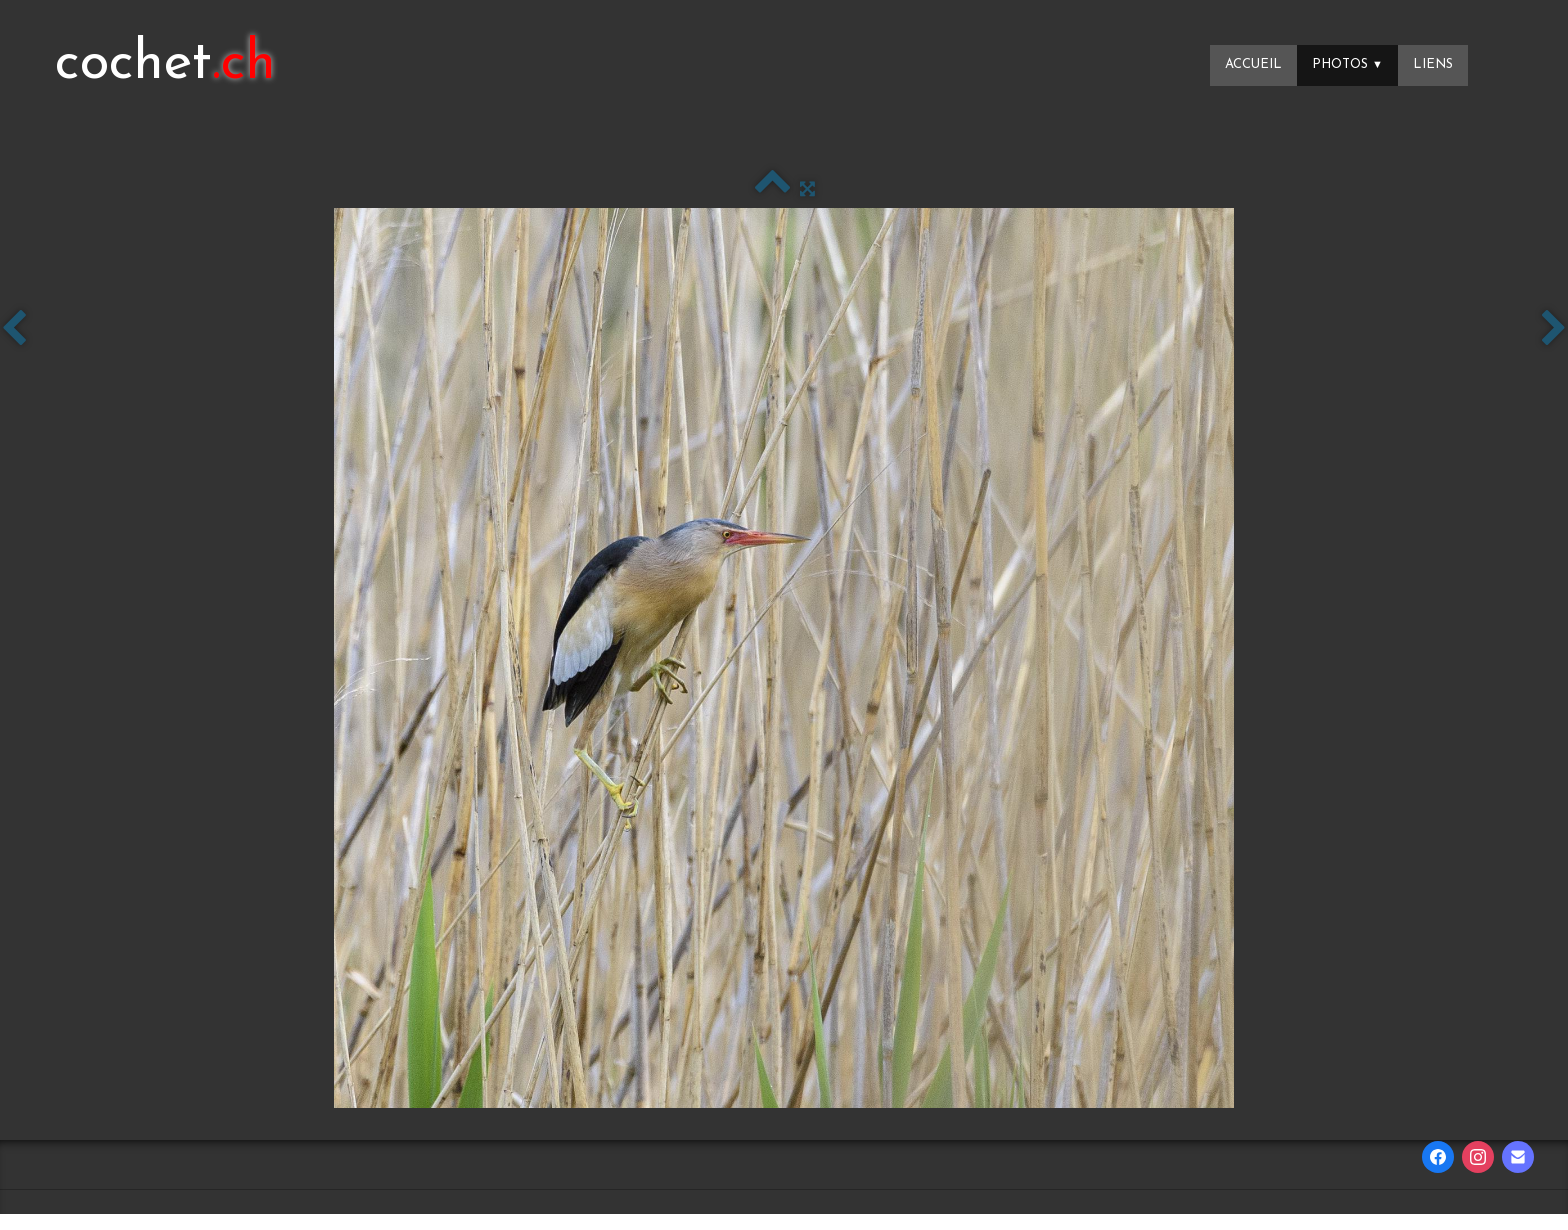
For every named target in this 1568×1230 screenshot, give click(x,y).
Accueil (1253, 64)
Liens (1433, 64)
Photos (1347, 64)
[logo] (165, 65)
